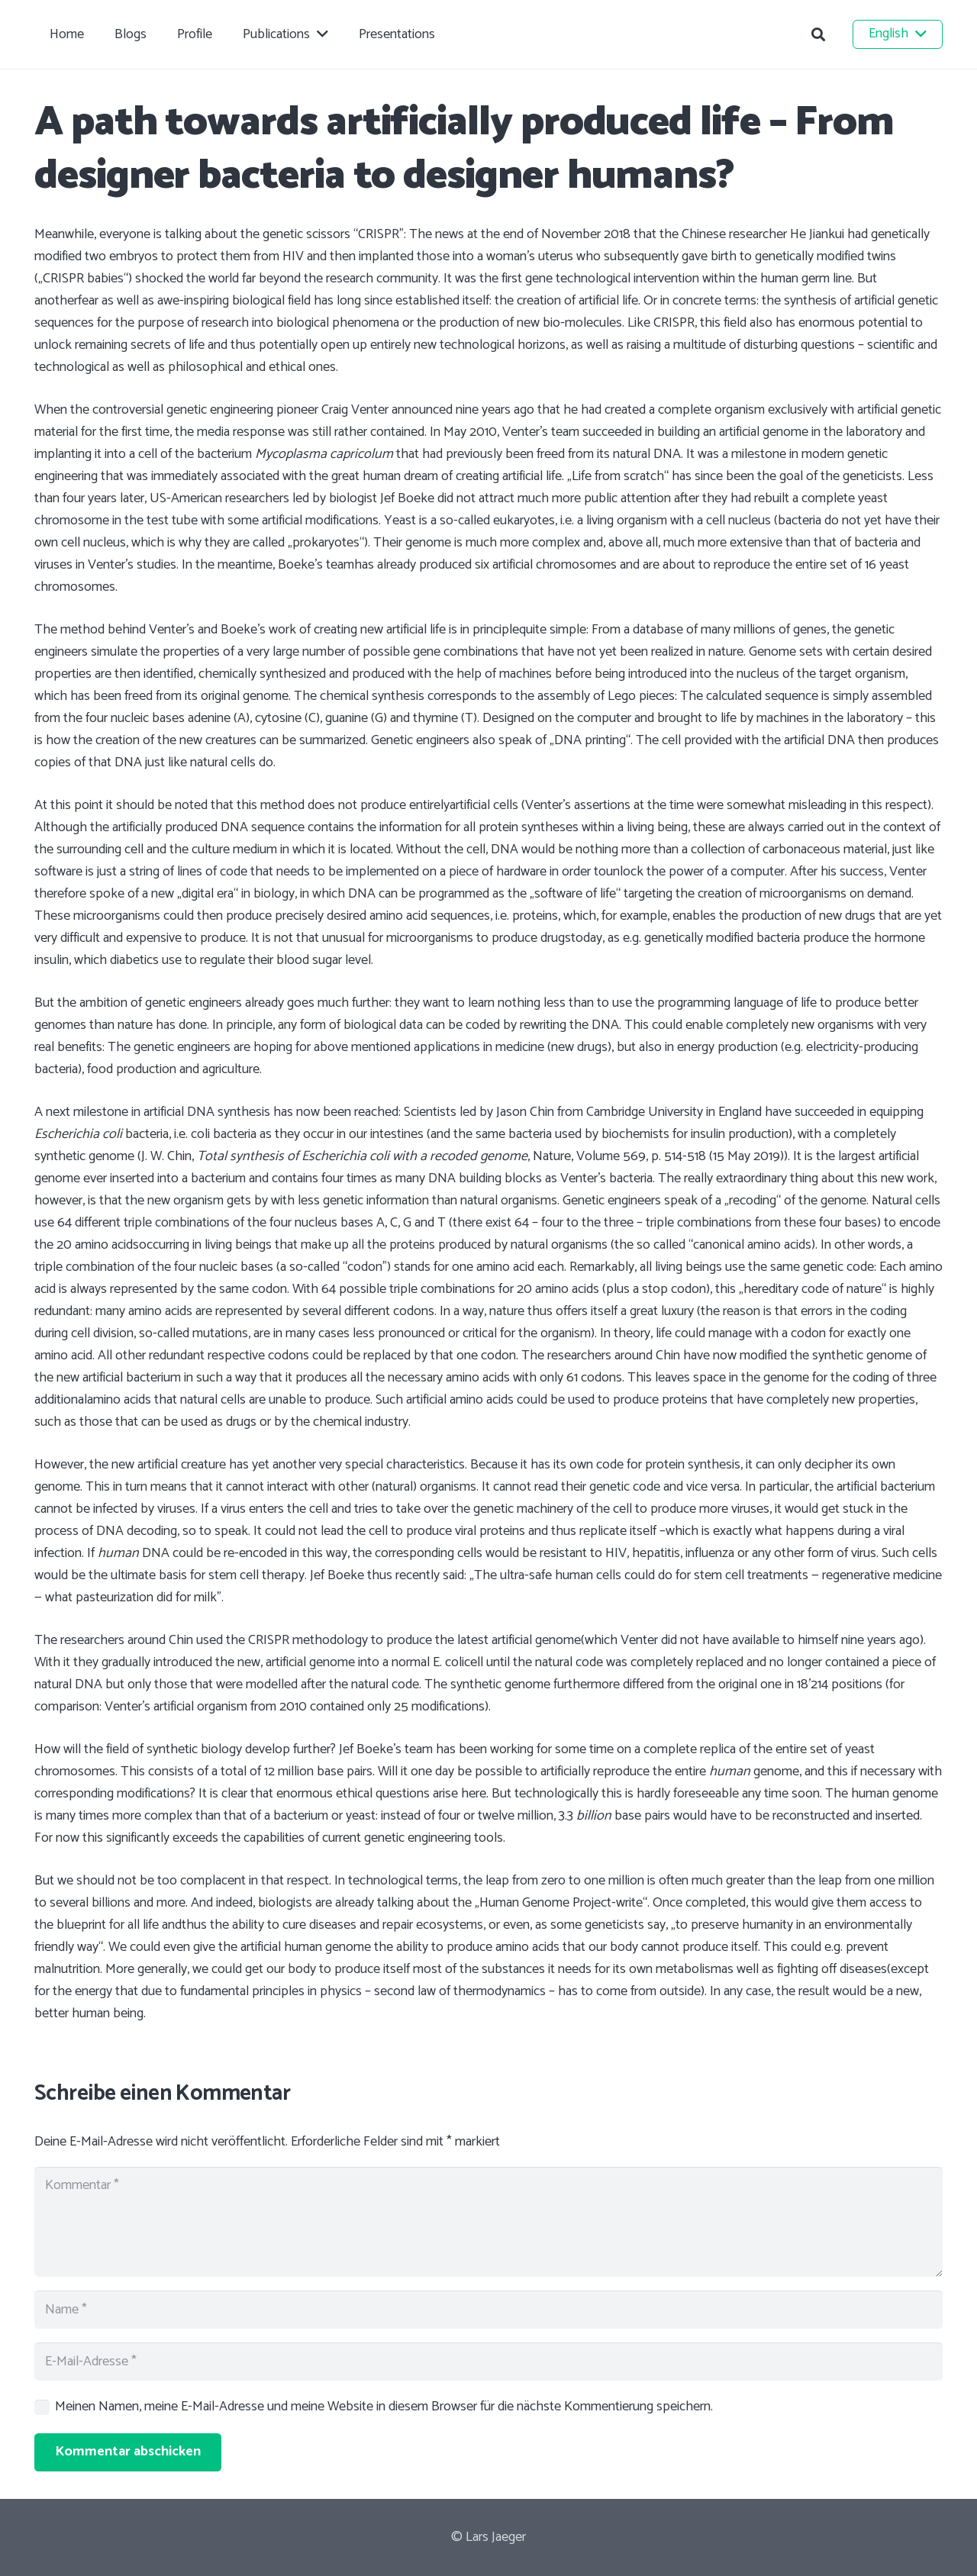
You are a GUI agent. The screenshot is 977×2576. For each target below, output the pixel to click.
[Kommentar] (488, 2222)
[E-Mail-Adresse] (488, 2361)
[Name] (488, 2310)
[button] (818, 34)
